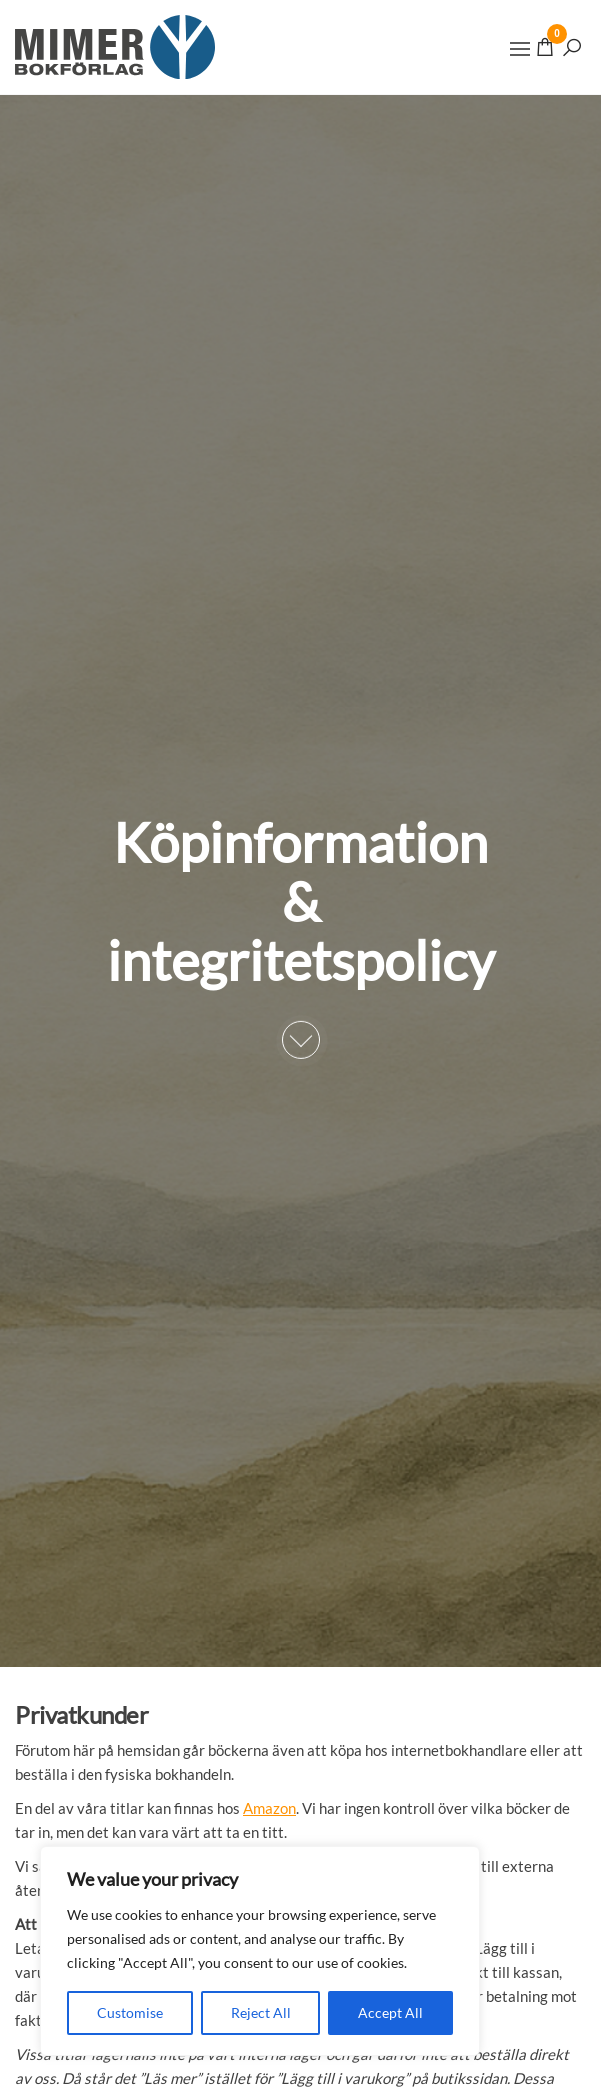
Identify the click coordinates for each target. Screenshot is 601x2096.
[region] (260, 1951)
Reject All (261, 2012)
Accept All (390, 2012)
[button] (520, 49)
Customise (130, 2012)
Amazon (269, 1808)
